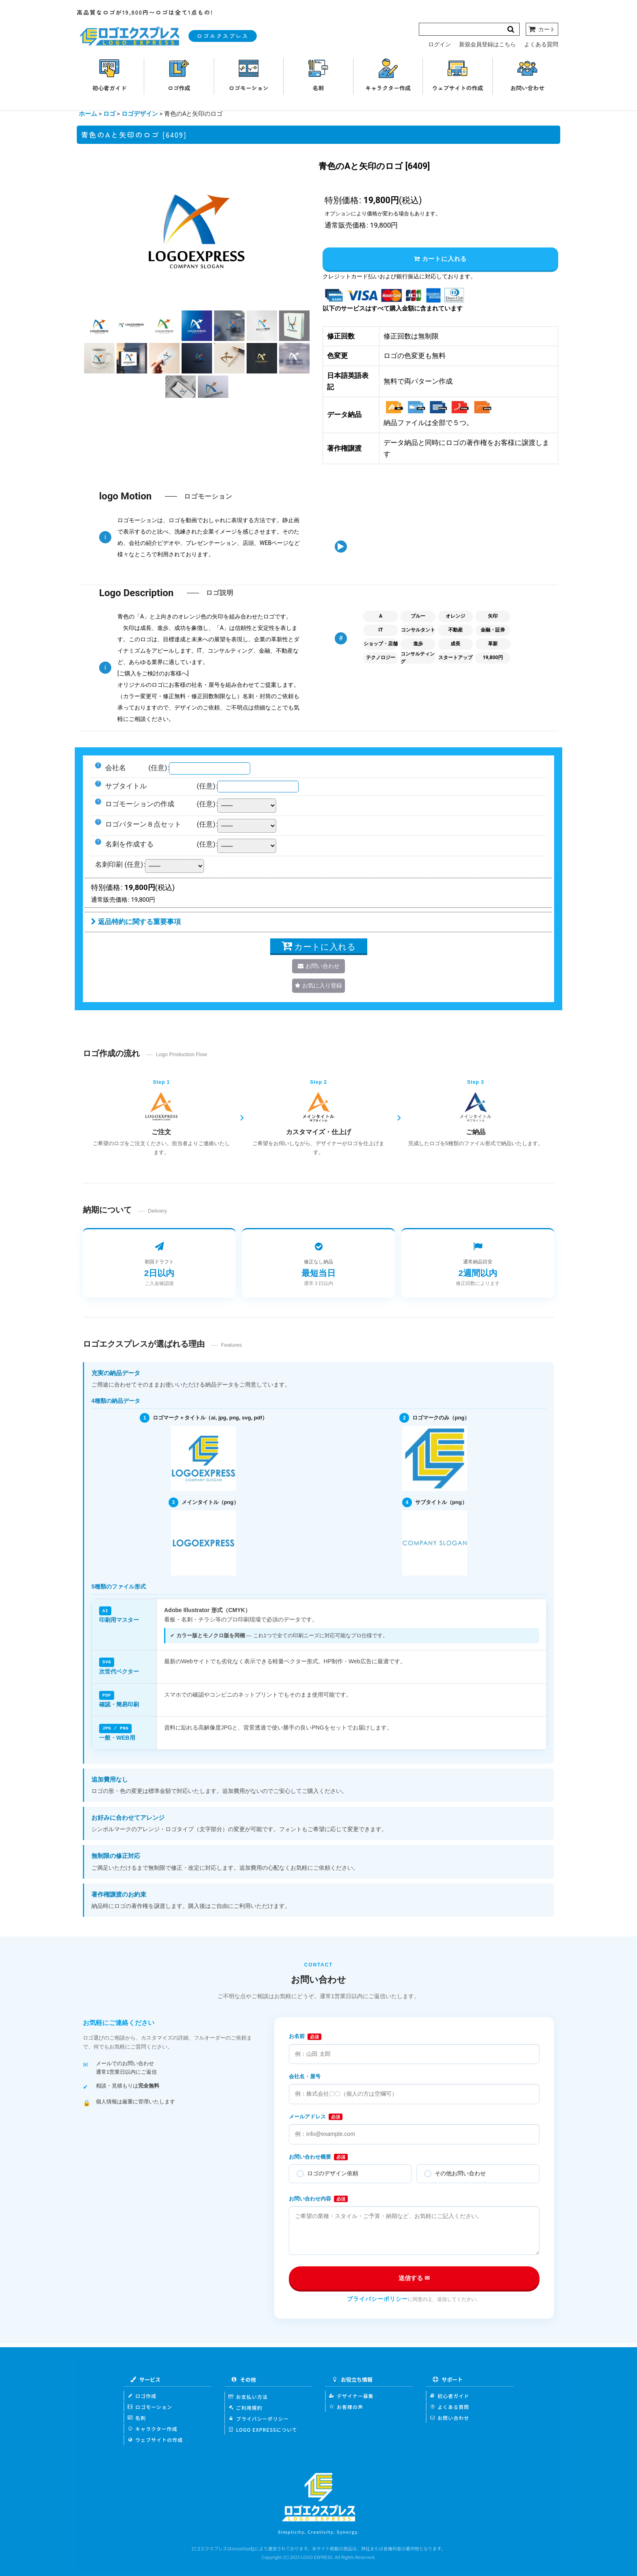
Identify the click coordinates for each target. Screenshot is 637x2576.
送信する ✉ (414, 2276)
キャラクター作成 (153, 2427)
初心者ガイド (449, 2394)
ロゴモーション (150, 2405)
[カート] (542, 29)
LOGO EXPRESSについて (262, 2428)
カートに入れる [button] (440, 258)
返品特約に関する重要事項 (136, 922)
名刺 (137, 2416)
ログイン (439, 44)
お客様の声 (346, 2405)
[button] (99, 325)
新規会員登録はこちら (487, 44)
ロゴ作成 (142, 2394)
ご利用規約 (245, 2406)
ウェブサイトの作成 (155, 2438)
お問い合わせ (449, 2416)
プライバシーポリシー (377, 2297)
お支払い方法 (248, 2395)
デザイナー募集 (351, 2394)
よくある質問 (541, 44)
